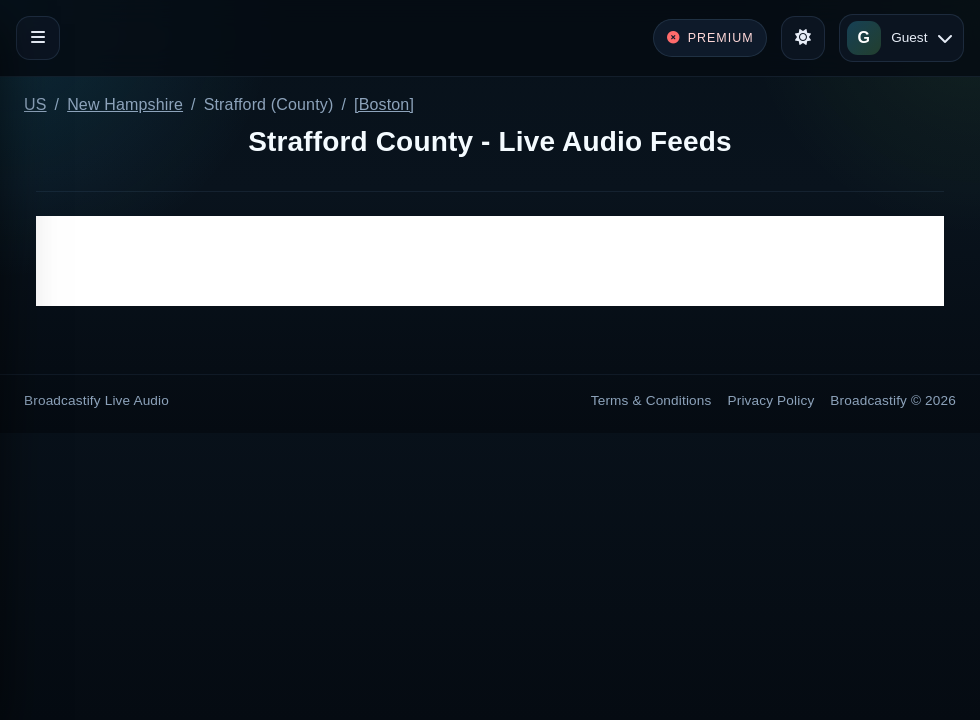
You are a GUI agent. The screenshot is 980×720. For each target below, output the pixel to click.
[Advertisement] (490, 261)
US (35, 104)
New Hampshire (125, 104)
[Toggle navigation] (38, 38)
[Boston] (384, 104)
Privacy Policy (771, 400)
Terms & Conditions (651, 400)
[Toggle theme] (803, 38)
